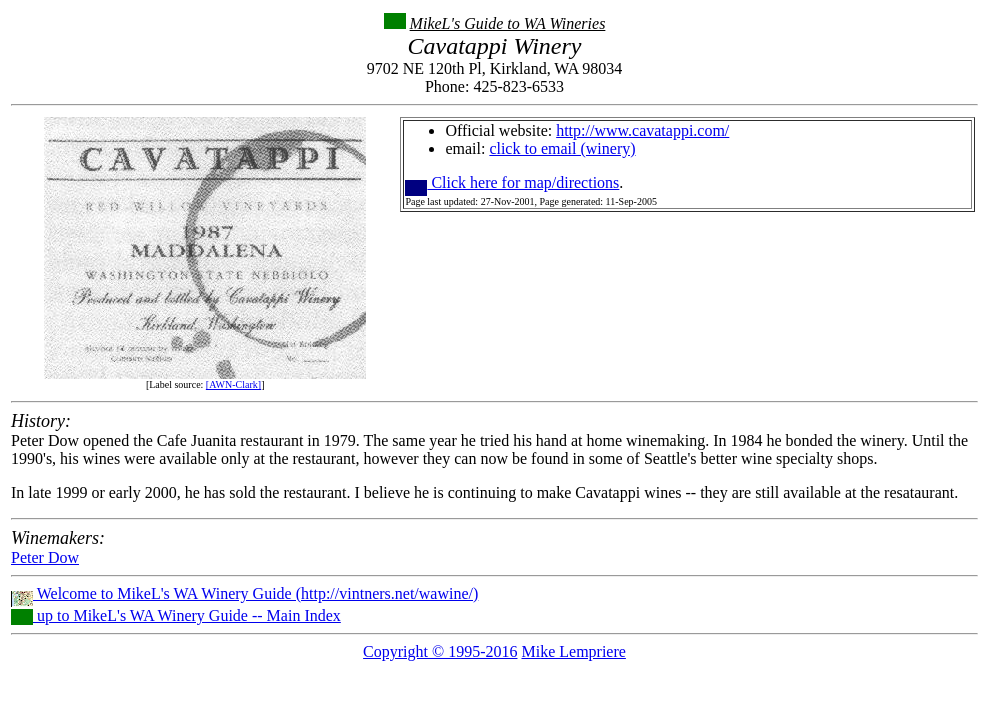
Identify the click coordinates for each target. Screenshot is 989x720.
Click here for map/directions (512, 182)
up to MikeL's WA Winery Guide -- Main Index (176, 615)
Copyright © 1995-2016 (440, 651)
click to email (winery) (562, 148)
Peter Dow (45, 557)
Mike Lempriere (573, 651)
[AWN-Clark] (233, 384)
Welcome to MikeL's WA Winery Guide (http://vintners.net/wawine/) (244, 593)
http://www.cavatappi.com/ (642, 130)
